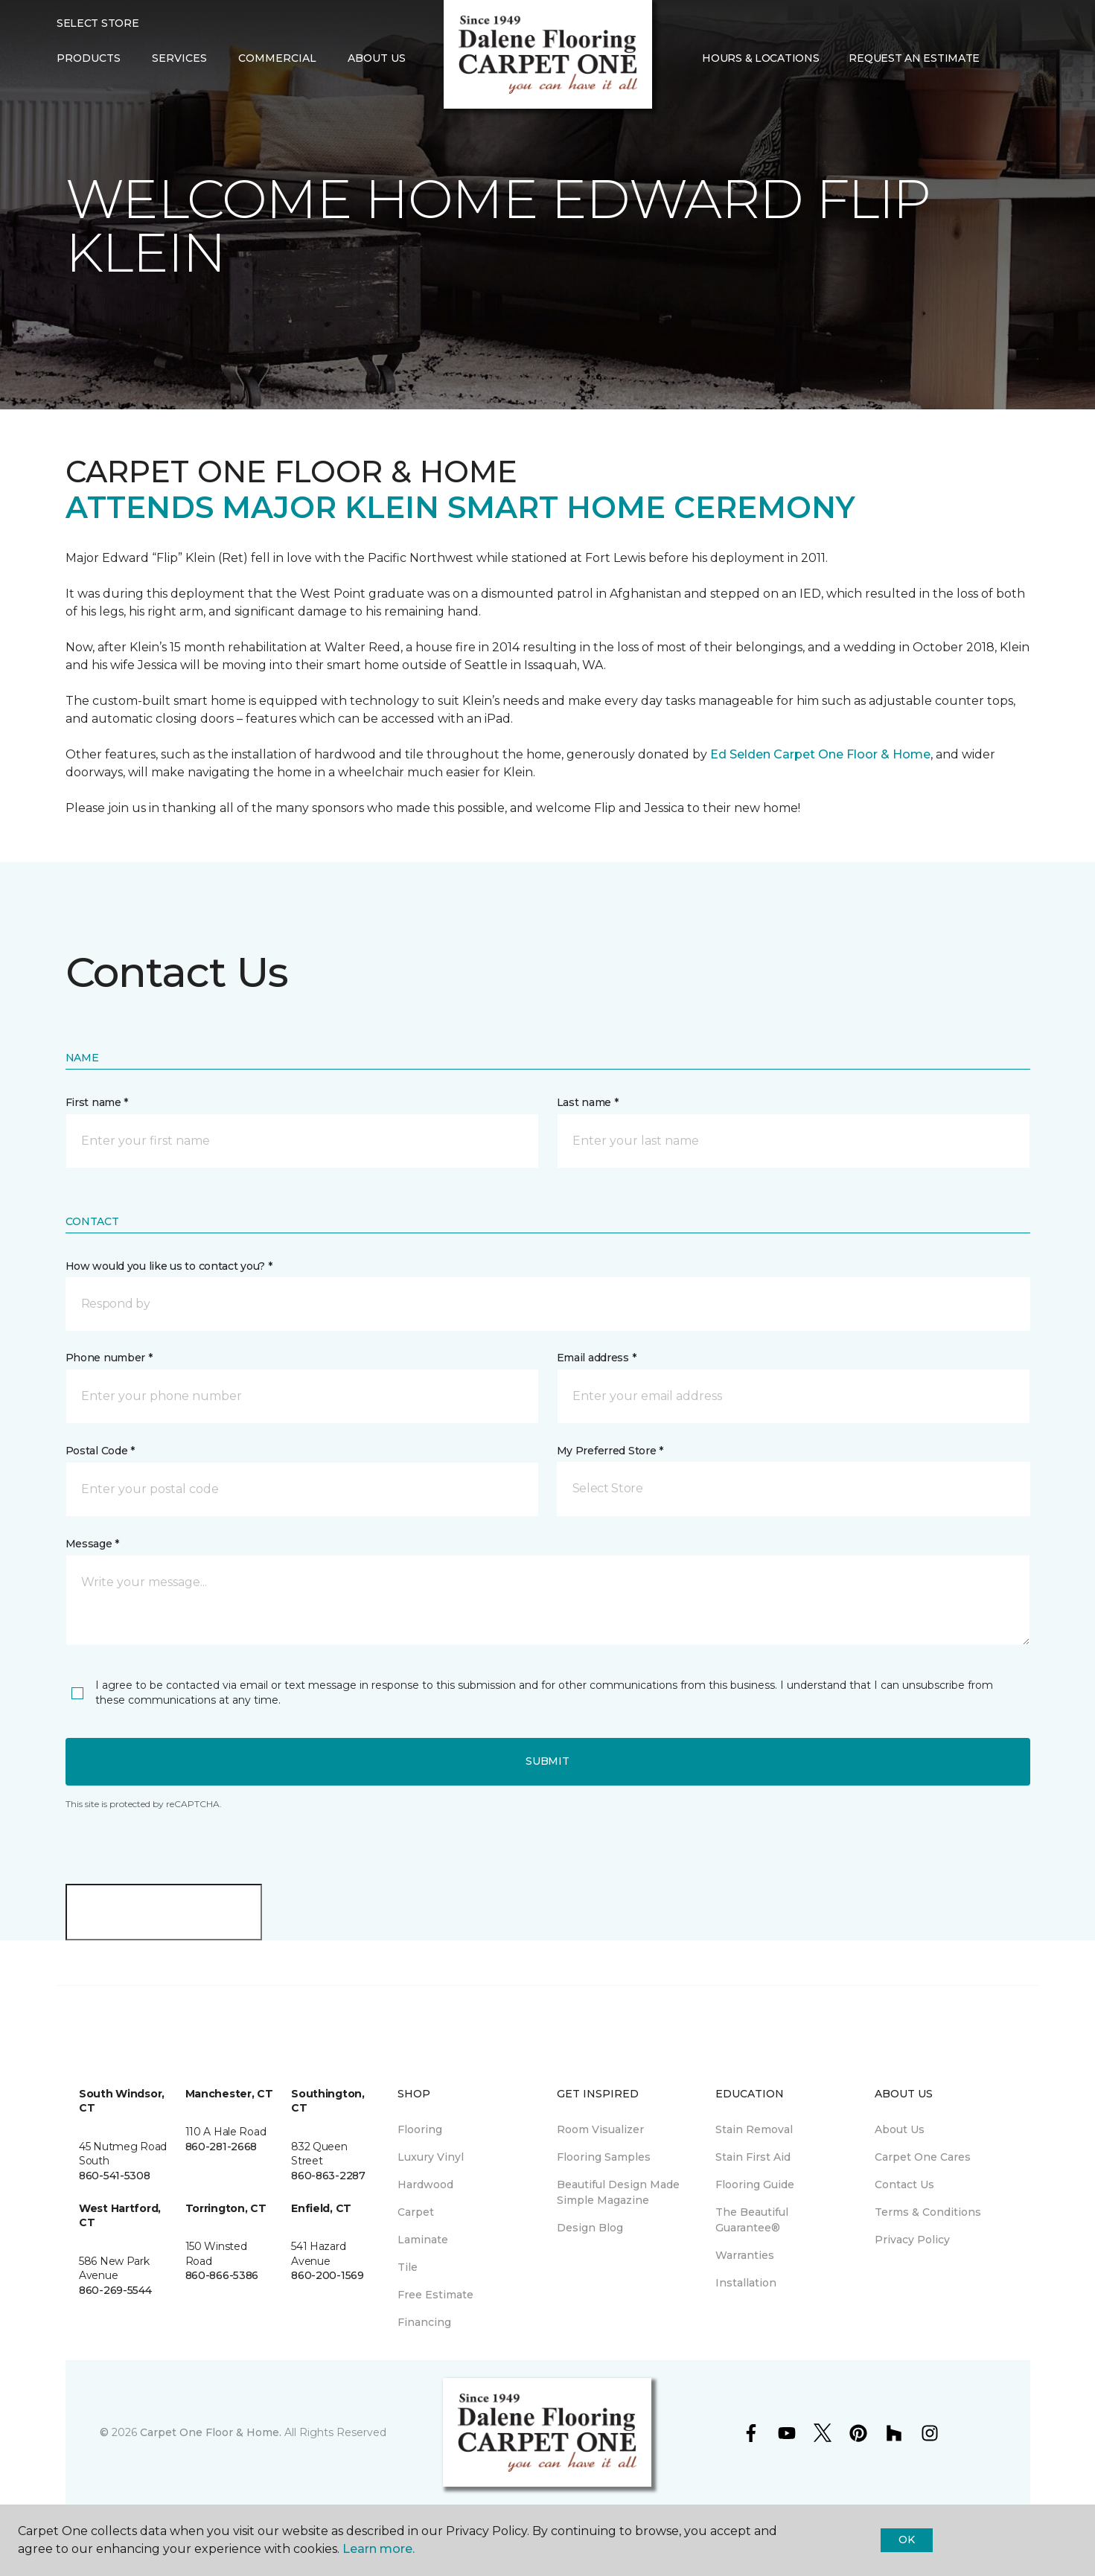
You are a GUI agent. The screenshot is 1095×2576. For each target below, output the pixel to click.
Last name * (588, 1102)
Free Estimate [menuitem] (435, 2294)
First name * (97, 1102)
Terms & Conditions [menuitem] (928, 2212)
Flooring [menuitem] (420, 2129)
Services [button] (179, 58)
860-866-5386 (222, 2275)
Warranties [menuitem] (744, 2255)
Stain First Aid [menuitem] (753, 2157)
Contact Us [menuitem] (904, 2184)
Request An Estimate (914, 58)
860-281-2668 (221, 2146)
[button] (1006, 59)
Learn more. (378, 2549)
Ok (906, 2539)
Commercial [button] (277, 58)
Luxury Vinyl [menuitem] (431, 2157)
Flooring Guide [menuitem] (754, 2184)
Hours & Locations (760, 58)
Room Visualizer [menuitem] (600, 2129)
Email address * (596, 1357)
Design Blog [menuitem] (590, 2227)
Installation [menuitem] (745, 2282)
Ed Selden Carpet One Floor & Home (820, 754)
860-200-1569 (327, 2275)
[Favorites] (1024, 59)
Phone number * (109, 1357)
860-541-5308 (114, 2175)
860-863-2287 (328, 2175)
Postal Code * (100, 1450)
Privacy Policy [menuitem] (912, 2239)
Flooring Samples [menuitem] (604, 2157)
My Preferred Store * (610, 1450)
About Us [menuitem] (900, 2129)
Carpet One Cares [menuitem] (923, 2157)
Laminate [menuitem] (423, 2239)
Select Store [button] (98, 23)
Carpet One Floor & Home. (210, 2432)
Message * (92, 1543)
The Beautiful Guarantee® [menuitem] (751, 2219)
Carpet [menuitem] (416, 2212)
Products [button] (89, 58)
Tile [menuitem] (408, 2267)
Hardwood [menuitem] (425, 2184)
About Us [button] (377, 58)
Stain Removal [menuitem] (754, 2129)
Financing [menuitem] (424, 2322)
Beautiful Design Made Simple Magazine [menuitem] (618, 2192)
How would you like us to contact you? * (169, 1266)
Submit (547, 1761)
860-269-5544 (115, 2290)
